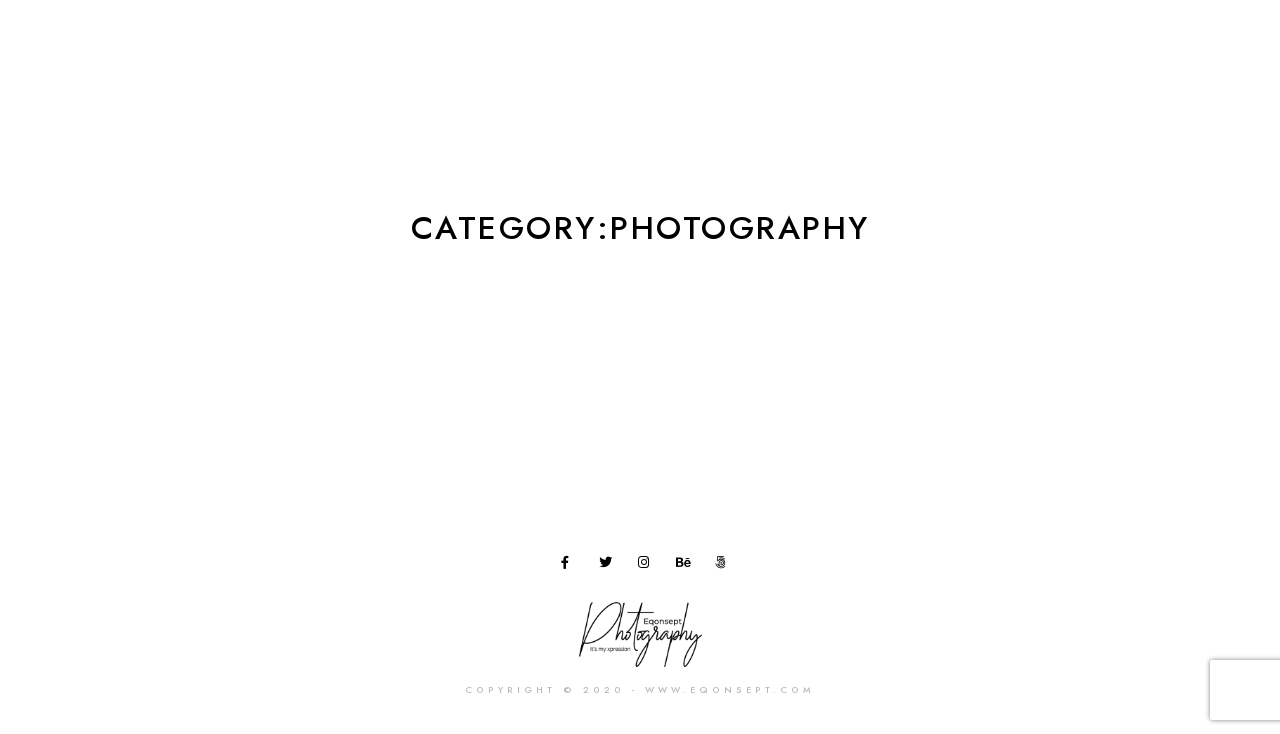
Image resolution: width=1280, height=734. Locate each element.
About (707, 49)
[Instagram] (648, 566)
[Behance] (686, 566)
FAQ (1044, 49)
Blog (977, 49)
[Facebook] (571, 566)
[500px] (725, 566)
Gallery (792, 49)
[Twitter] (609, 566)
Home (628, 49)
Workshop (889, 49)
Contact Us (1134, 49)
